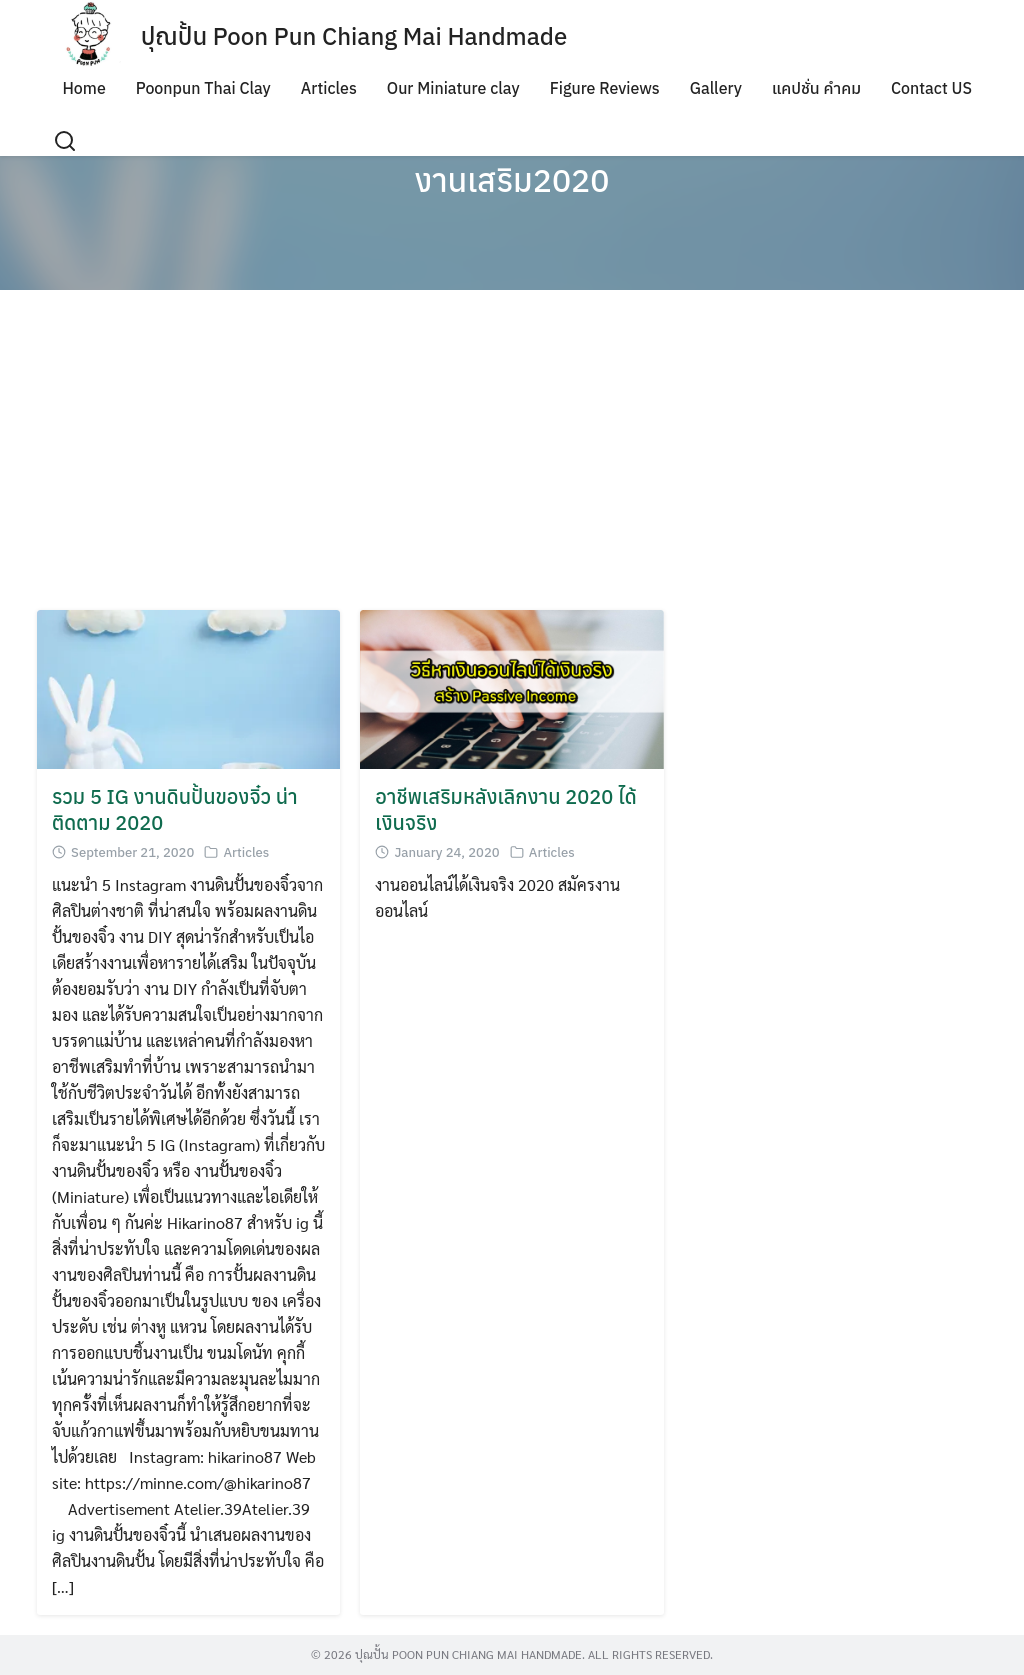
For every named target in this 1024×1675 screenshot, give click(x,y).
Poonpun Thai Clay (203, 88)
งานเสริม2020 (511, 180)
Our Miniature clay (453, 88)
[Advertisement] (512, 450)
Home (83, 88)
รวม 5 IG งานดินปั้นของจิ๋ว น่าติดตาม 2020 (175, 809)
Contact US (931, 88)
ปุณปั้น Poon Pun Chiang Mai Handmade (354, 36)
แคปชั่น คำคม (816, 88)
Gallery (716, 88)
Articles (329, 88)
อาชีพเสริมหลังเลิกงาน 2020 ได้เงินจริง (505, 809)
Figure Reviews (605, 88)
